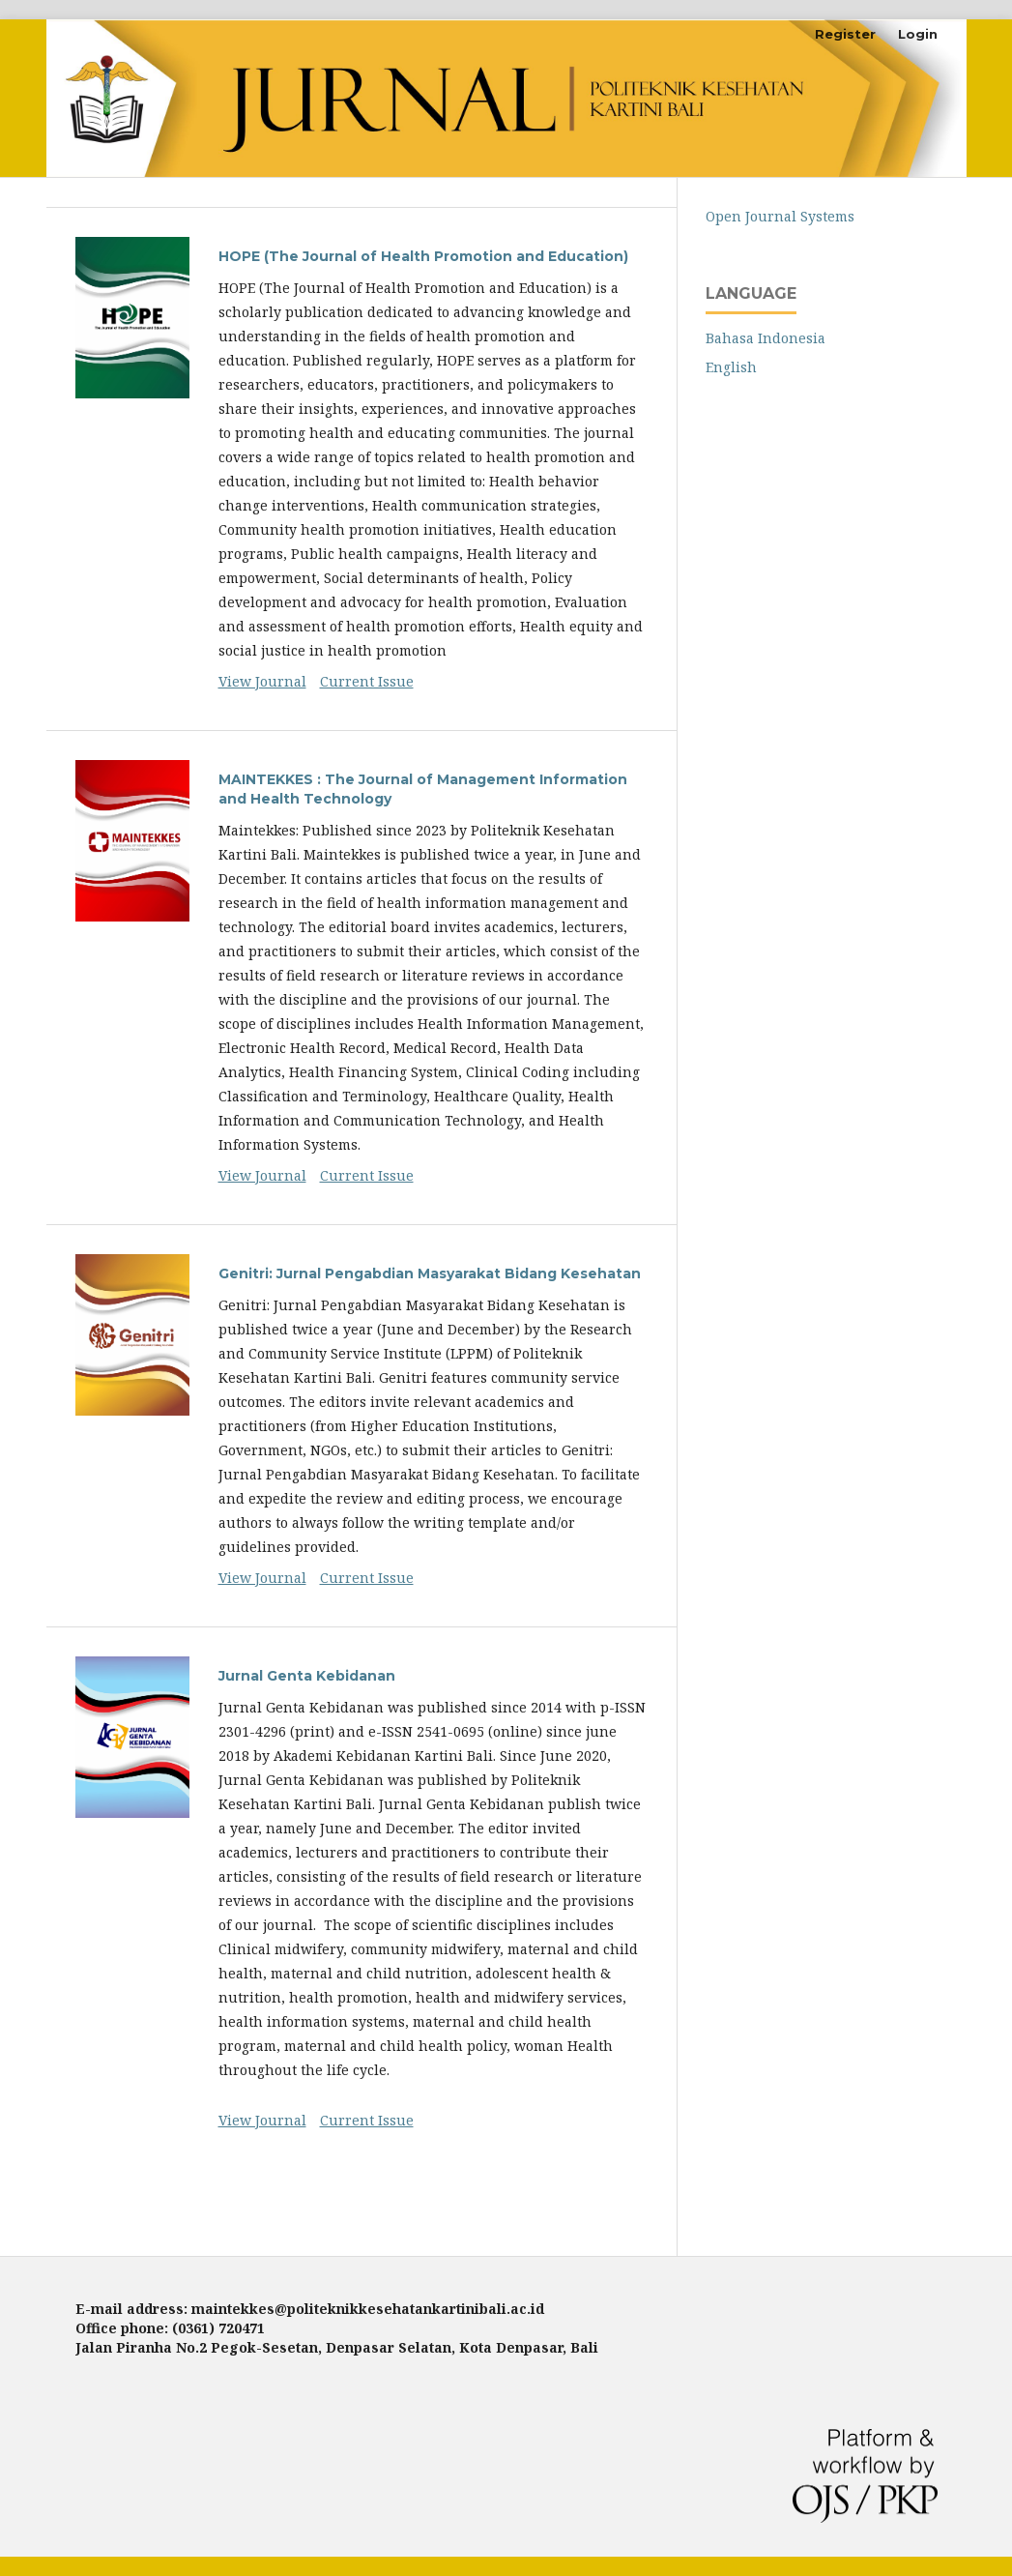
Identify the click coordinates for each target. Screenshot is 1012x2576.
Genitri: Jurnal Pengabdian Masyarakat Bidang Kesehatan (429, 1273)
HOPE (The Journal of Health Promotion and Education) (423, 256)
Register (845, 34)
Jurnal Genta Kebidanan (306, 1675)
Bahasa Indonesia (765, 338)
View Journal (262, 681)
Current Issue (367, 681)
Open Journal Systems (780, 216)
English (731, 367)
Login (918, 34)
